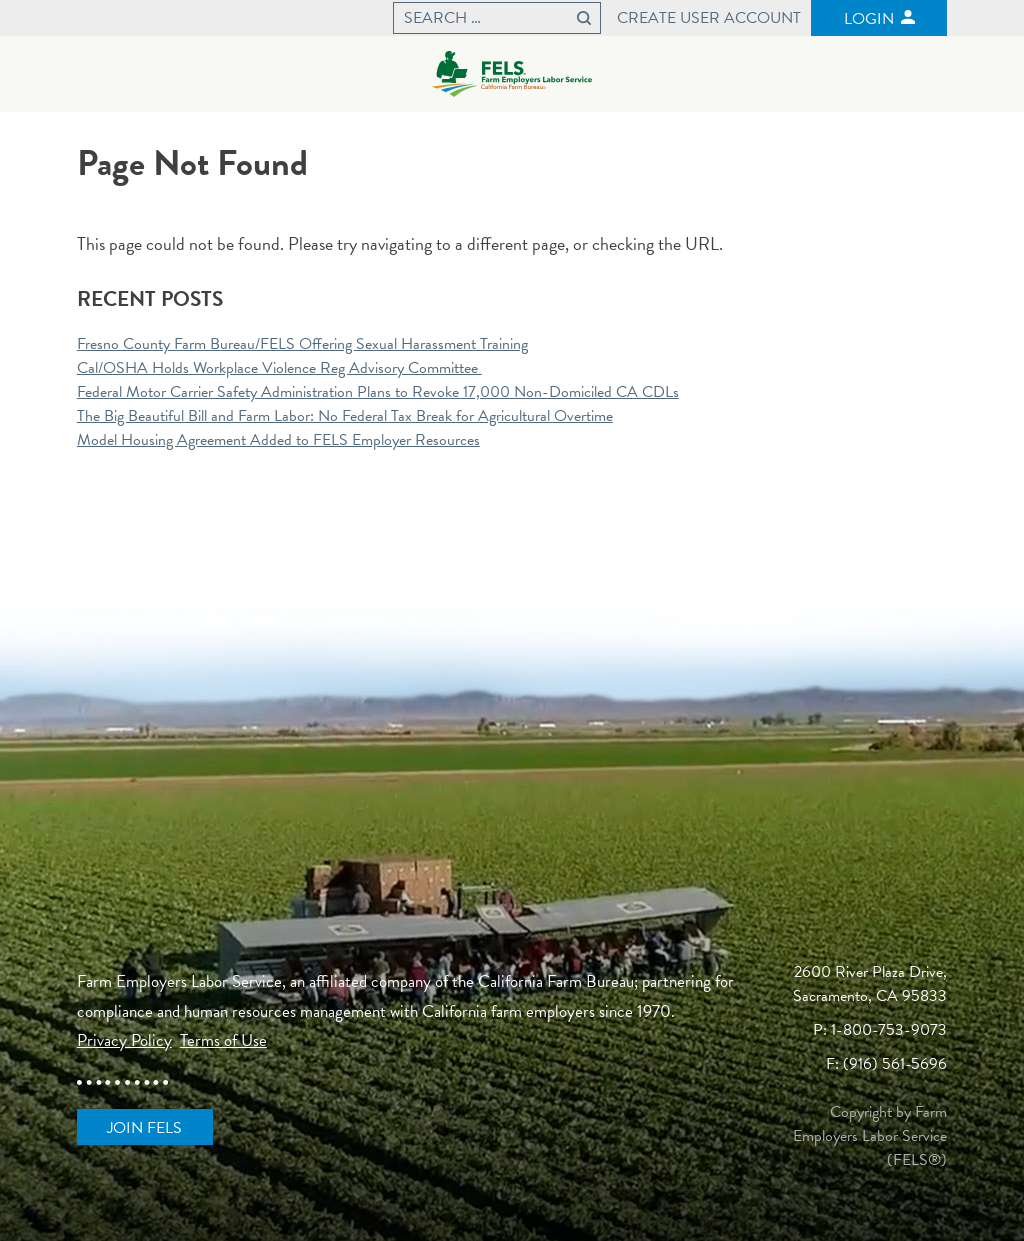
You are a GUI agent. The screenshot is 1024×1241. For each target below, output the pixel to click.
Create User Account (709, 18)
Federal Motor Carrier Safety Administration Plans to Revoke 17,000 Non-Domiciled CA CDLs (378, 392)
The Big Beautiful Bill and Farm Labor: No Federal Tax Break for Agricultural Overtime (345, 416)
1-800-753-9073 (889, 1030)
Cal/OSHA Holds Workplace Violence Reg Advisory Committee (279, 368)
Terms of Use (223, 1040)
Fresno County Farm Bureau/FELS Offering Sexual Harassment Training (302, 344)
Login (869, 19)
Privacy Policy (124, 1040)
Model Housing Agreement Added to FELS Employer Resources (278, 440)
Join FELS (144, 1128)
